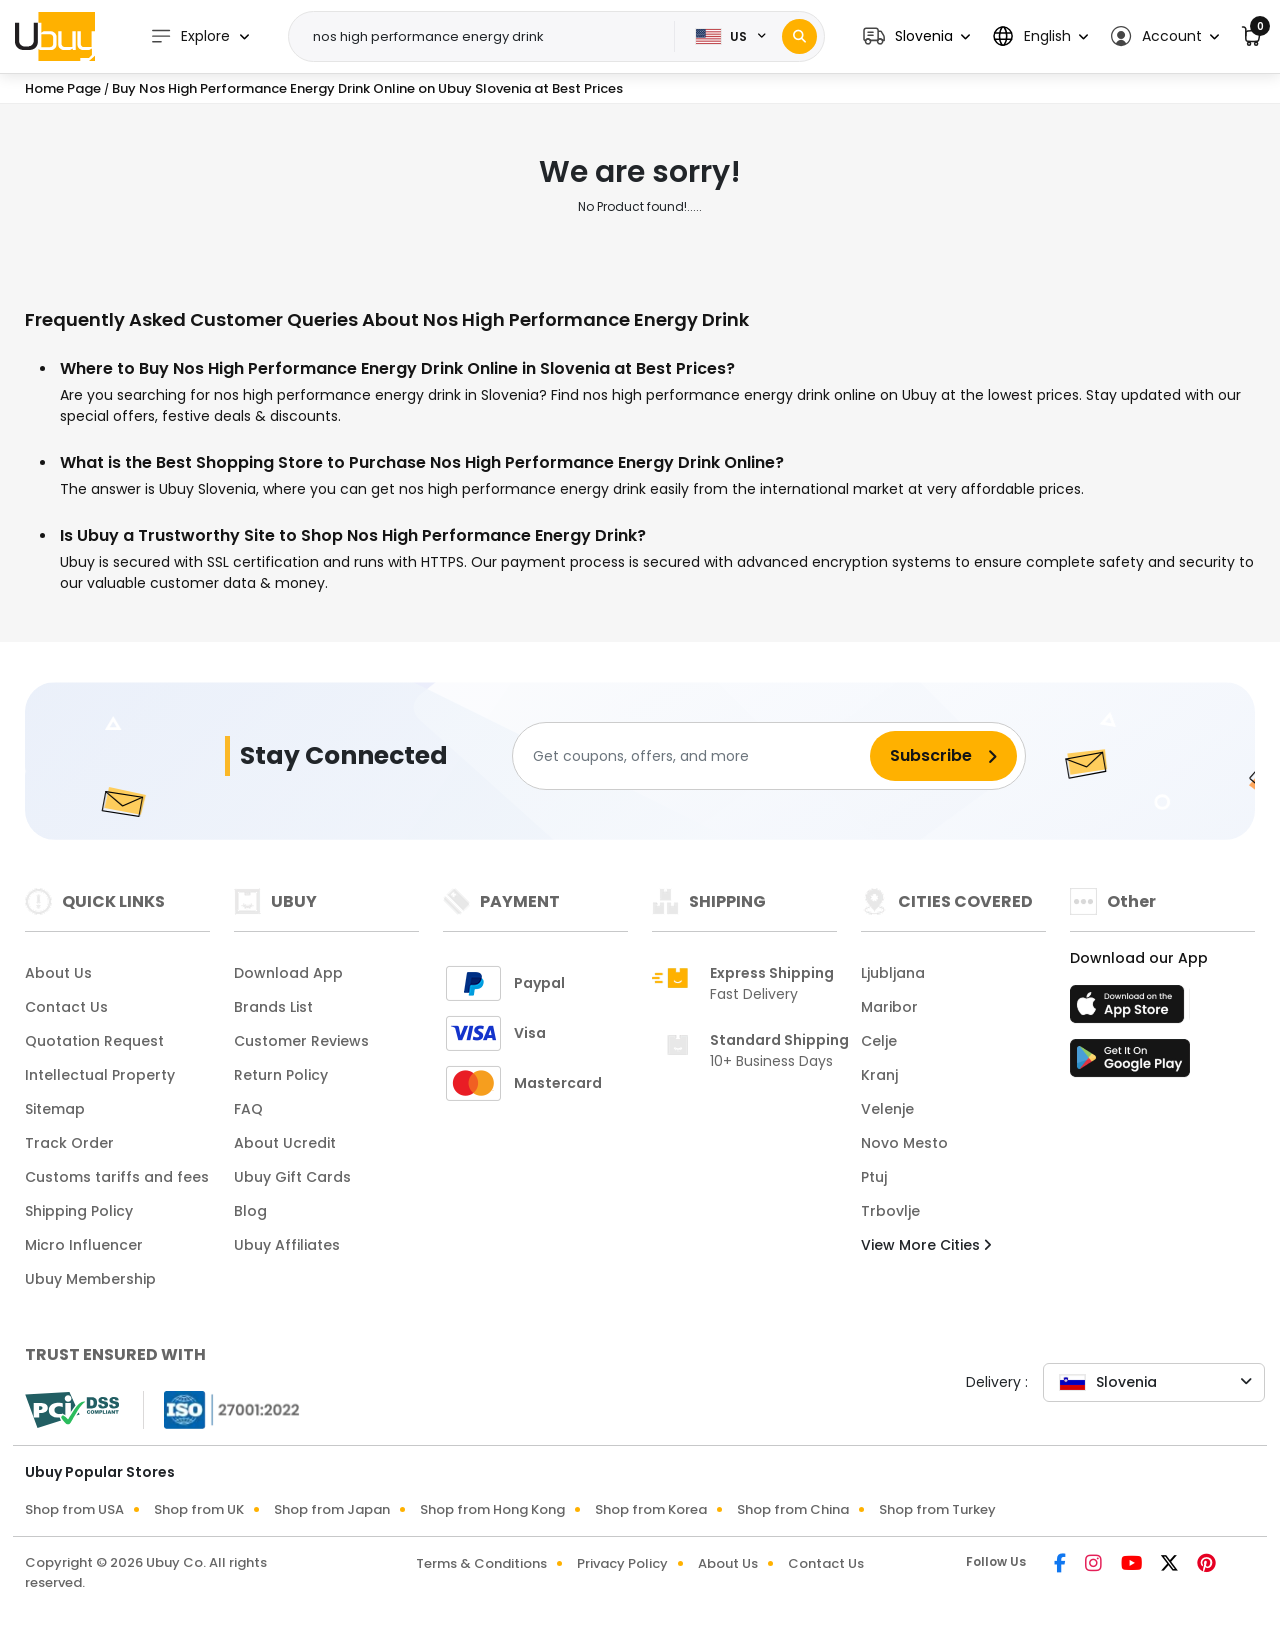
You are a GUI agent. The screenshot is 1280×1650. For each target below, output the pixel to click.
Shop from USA (74, 1509)
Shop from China (793, 1509)
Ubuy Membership (90, 1279)
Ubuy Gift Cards (292, 1177)
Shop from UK (199, 1509)
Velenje (887, 1109)
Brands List (273, 1007)
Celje (879, 1041)
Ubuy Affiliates (287, 1245)
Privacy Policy (622, 1563)
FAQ (248, 1109)
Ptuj (874, 1177)
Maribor (889, 1007)
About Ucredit (285, 1143)
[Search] (799, 36)
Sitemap (55, 1109)
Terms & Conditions (481, 1563)
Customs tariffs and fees (117, 1177)
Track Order (69, 1143)
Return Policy (281, 1075)
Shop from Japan (332, 1509)
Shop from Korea (651, 1509)
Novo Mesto (904, 1143)
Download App (288, 973)
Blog (250, 1211)
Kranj (879, 1075)
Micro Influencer (84, 1245)
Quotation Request (94, 1041)
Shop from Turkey (937, 1509)
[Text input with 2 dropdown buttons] (488, 37)
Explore (190, 36)
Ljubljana (893, 973)
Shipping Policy (79, 1211)
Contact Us (66, 1007)
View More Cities (926, 1245)
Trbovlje (890, 1211)
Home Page (63, 88)
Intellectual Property (100, 1075)
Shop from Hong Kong (492, 1509)
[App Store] (1130, 1010)
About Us (58, 973)
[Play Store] (1130, 1064)
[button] (916, 36)
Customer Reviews (301, 1041)
